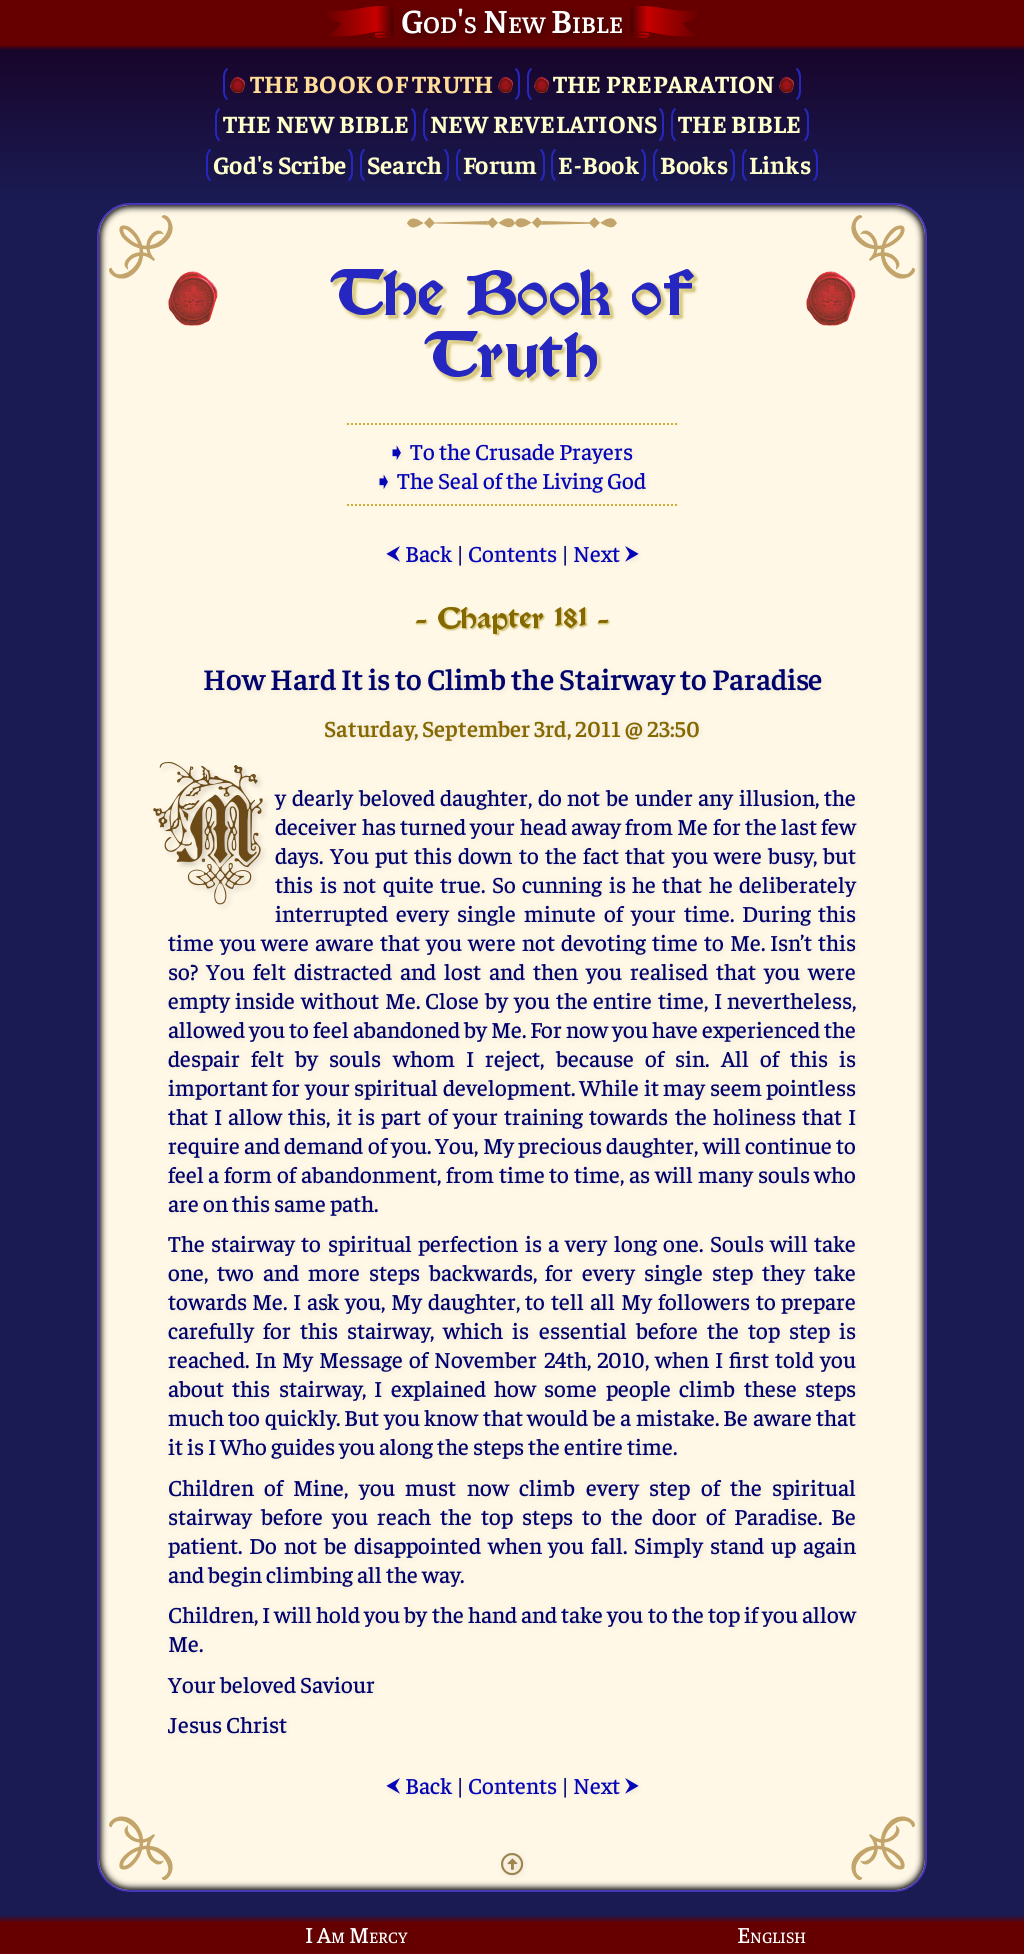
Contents (512, 552)
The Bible (739, 122)
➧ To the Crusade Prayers (512, 450)
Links (780, 163)
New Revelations (544, 122)
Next (606, 552)
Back (418, 552)
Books (694, 163)
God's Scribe (279, 163)
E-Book (598, 163)
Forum (500, 163)
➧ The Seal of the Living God (512, 479)
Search (405, 163)
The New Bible (316, 122)
